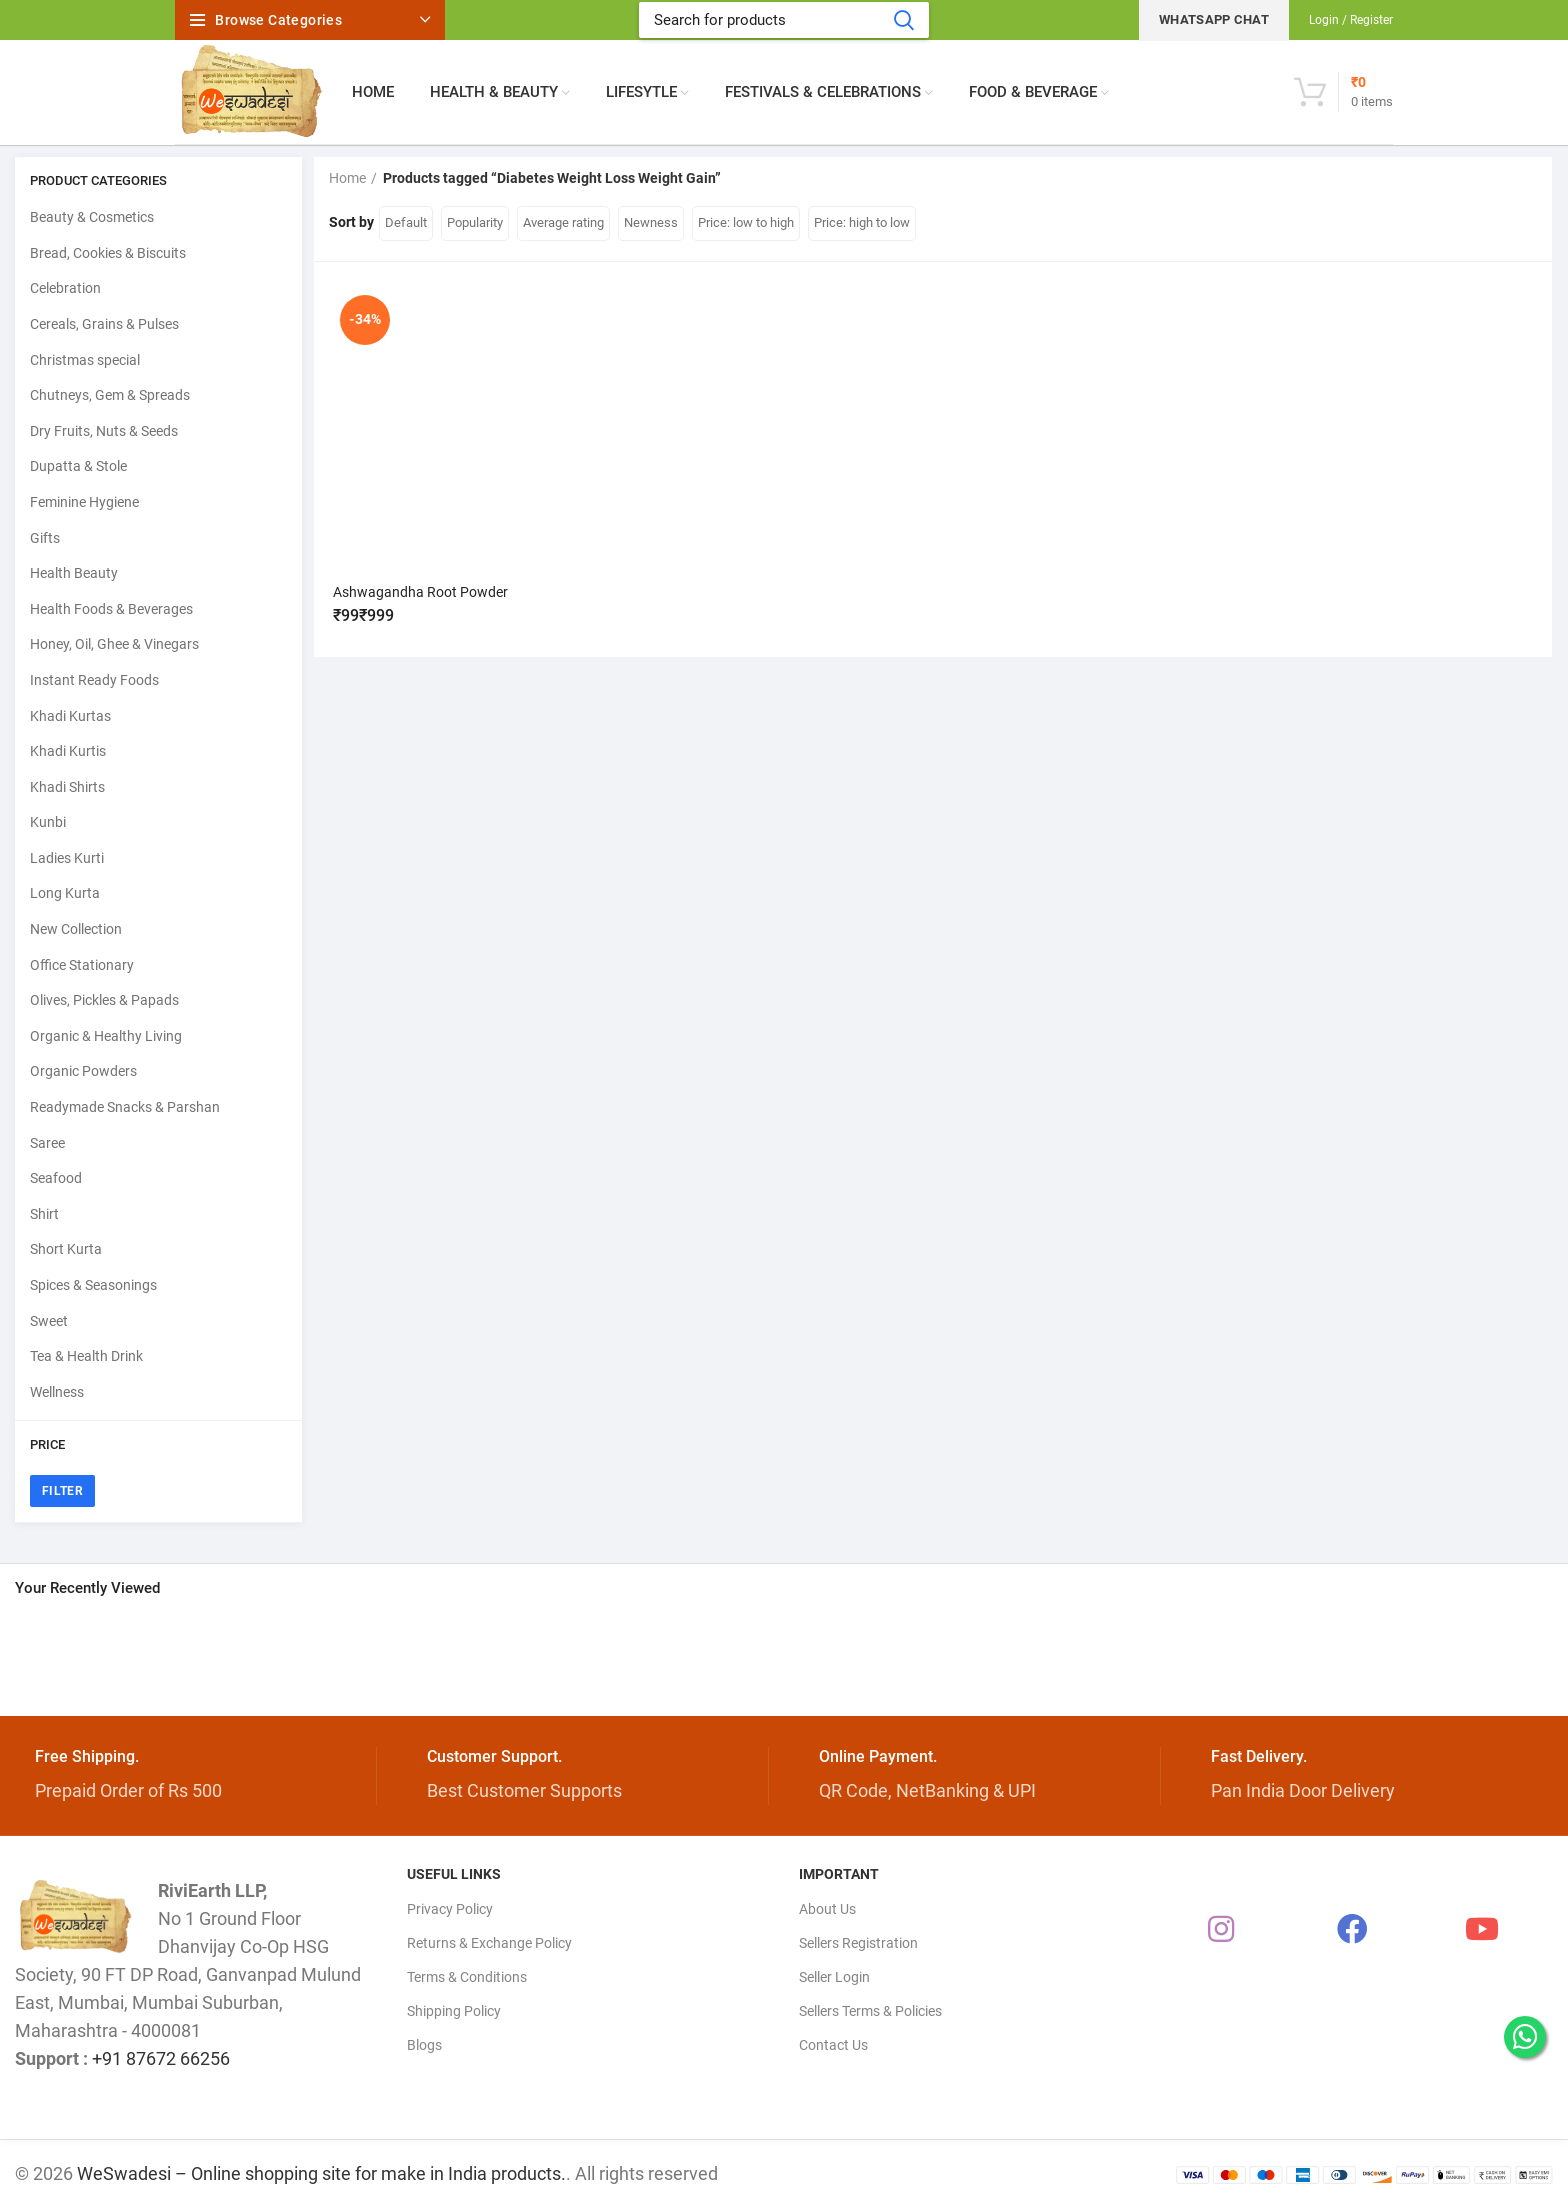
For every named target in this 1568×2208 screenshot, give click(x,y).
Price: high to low (862, 222)
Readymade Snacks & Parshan (125, 1107)
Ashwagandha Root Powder (421, 592)
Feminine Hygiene (84, 502)
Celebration (65, 288)
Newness (651, 222)
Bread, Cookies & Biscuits (108, 253)
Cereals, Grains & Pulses (104, 324)
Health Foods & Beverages (111, 609)
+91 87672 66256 (161, 2058)
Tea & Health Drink (86, 1356)
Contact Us (833, 2045)
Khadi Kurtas (70, 716)
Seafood (56, 1178)
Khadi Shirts (67, 787)
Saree (47, 1143)
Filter (62, 1491)
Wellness (57, 1392)
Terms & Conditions (467, 1977)
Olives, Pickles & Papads (104, 1000)
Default (406, 222)
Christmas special (85, 360)
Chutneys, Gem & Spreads (110, 395)
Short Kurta (66, 1249)
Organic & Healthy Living (106, 1036)
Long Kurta (65, 893)
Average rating (563, 222)
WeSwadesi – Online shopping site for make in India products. (321, 2173)
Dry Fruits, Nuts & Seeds (104, 431)
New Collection (76, 929)
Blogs (424, 2045)
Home (347, 178)
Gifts (45, 538)
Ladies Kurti (67, 858)
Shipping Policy (454, 2011)
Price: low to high (746, 222)
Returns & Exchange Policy (489, 1943)
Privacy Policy (450, 1909)
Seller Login (834, 1977)
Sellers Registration (858, 1943)
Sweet (49, 1321)
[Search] (784, 20)
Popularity (475, 222)
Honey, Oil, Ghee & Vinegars (114, 644)
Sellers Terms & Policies (870, 2011)
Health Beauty (74, 573)
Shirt (44, 1214)
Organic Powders (83, 1071)
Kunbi (48, 822)
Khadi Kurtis (68, 751)
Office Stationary (82, 965)
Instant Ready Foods (94, 680)
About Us (827, 1909)
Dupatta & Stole (78, 466)
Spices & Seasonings (93, 1285)
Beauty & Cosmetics (92, 217)
